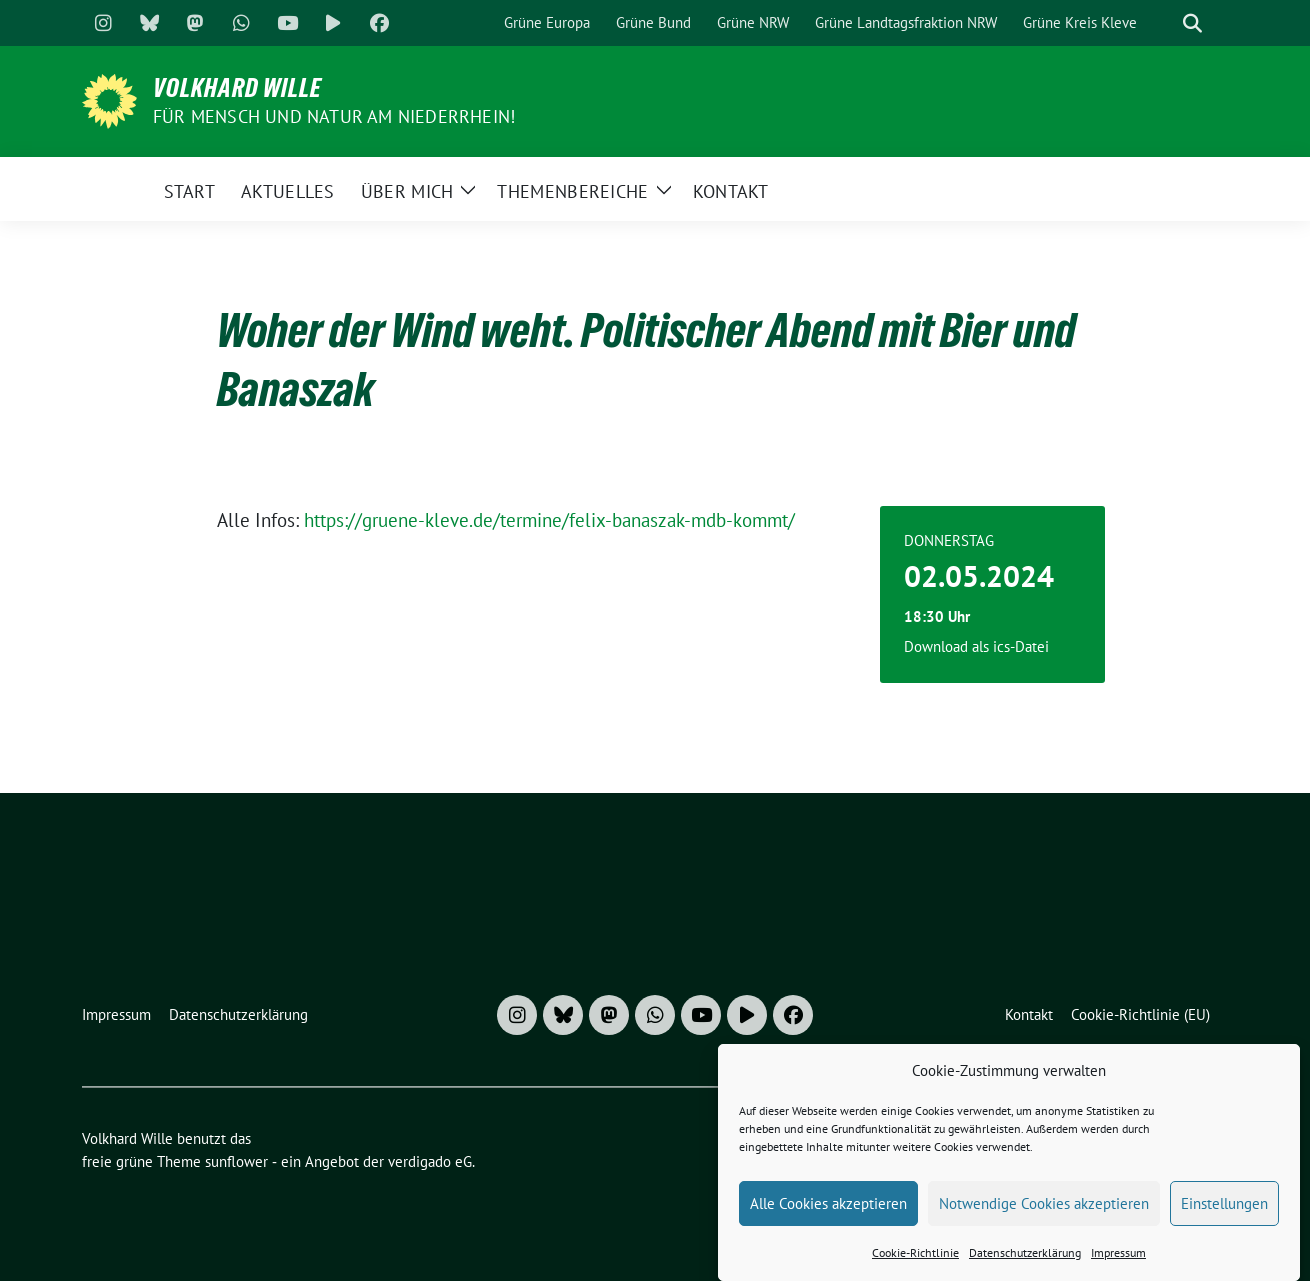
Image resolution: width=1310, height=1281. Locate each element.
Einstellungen (1224, 1214)
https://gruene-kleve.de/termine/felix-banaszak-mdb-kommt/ (549, 520)
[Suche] (1164, 23)
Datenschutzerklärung (1025, 1263)
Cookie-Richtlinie (915, 1263)
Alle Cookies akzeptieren (828, 1214)
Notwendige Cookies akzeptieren (1044, 1214)
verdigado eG (430, 1161)
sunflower (236, 1161)
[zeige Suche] (1192, 23)
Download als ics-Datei (976, 646)
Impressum (1118, 1263)
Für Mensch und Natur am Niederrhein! (334, 116)
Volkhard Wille (237, 88)
